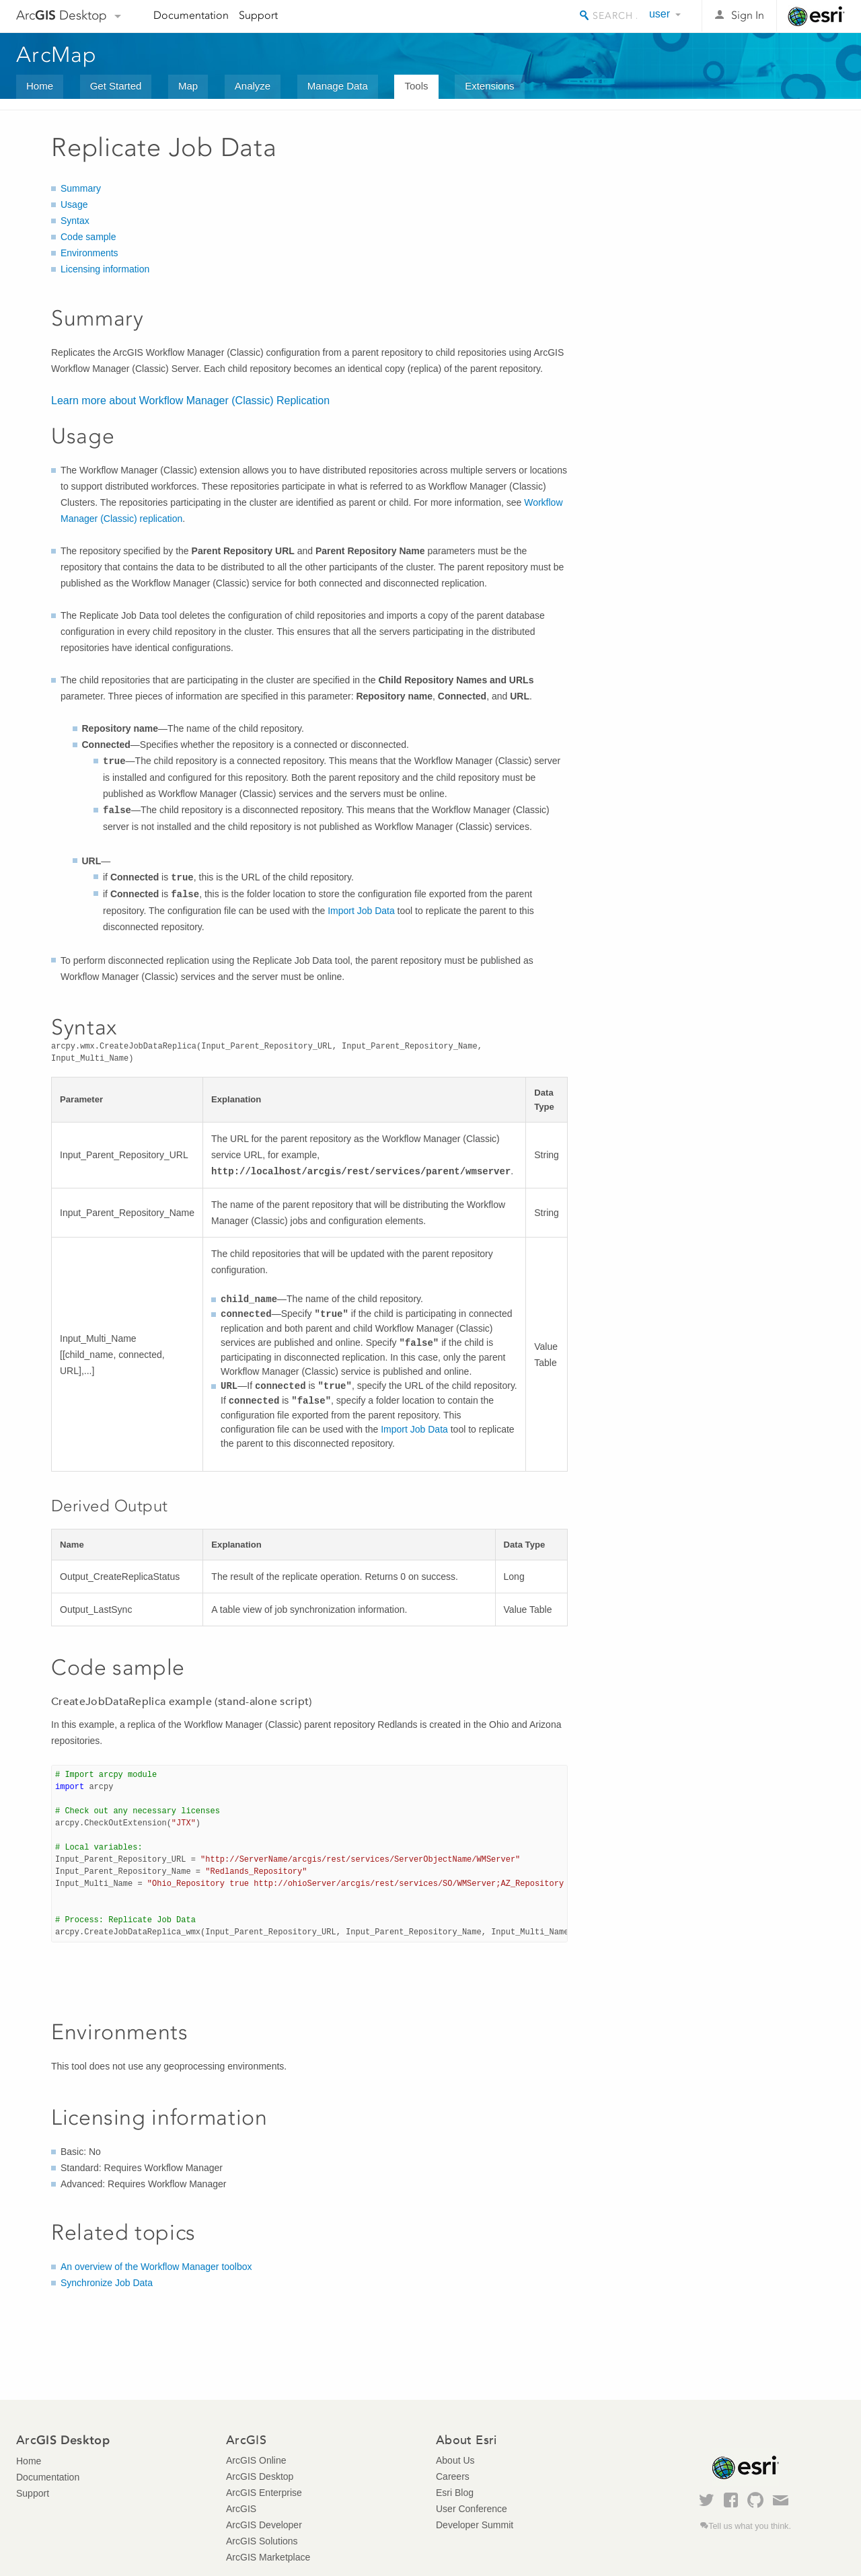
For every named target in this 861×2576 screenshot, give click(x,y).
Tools (416, 85)
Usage (74, 204)
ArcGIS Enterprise (264, 2492)
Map (188, 85)
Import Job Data (361, 910)
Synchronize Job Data (107, 2282)
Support (258, 15)
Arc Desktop (61, 15)
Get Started (116, 85)
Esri (816, 16)
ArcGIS (241, 2508)
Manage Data (337, 85)
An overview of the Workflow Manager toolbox (156, 2266)
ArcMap (57, 54)
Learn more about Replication (190, 400)
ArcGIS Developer (264, 2525)
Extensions (489, 85)
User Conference (471, 2508)
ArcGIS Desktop (259, 2476)
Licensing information (105, 269)
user (659, 14)
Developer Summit (474, 2525)
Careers (453, 2476)
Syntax (75, 220)
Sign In (747, 15)
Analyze (252, 85)
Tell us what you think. (749, 2526)
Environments (89, 253)
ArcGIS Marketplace (268, 2557)
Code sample (88, 236)
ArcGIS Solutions (262, 2541)
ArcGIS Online (256, 2460)
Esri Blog (455, 2492)
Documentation (191, 15)
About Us (455, 2460)
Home (39, 85)
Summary (81, 188)
